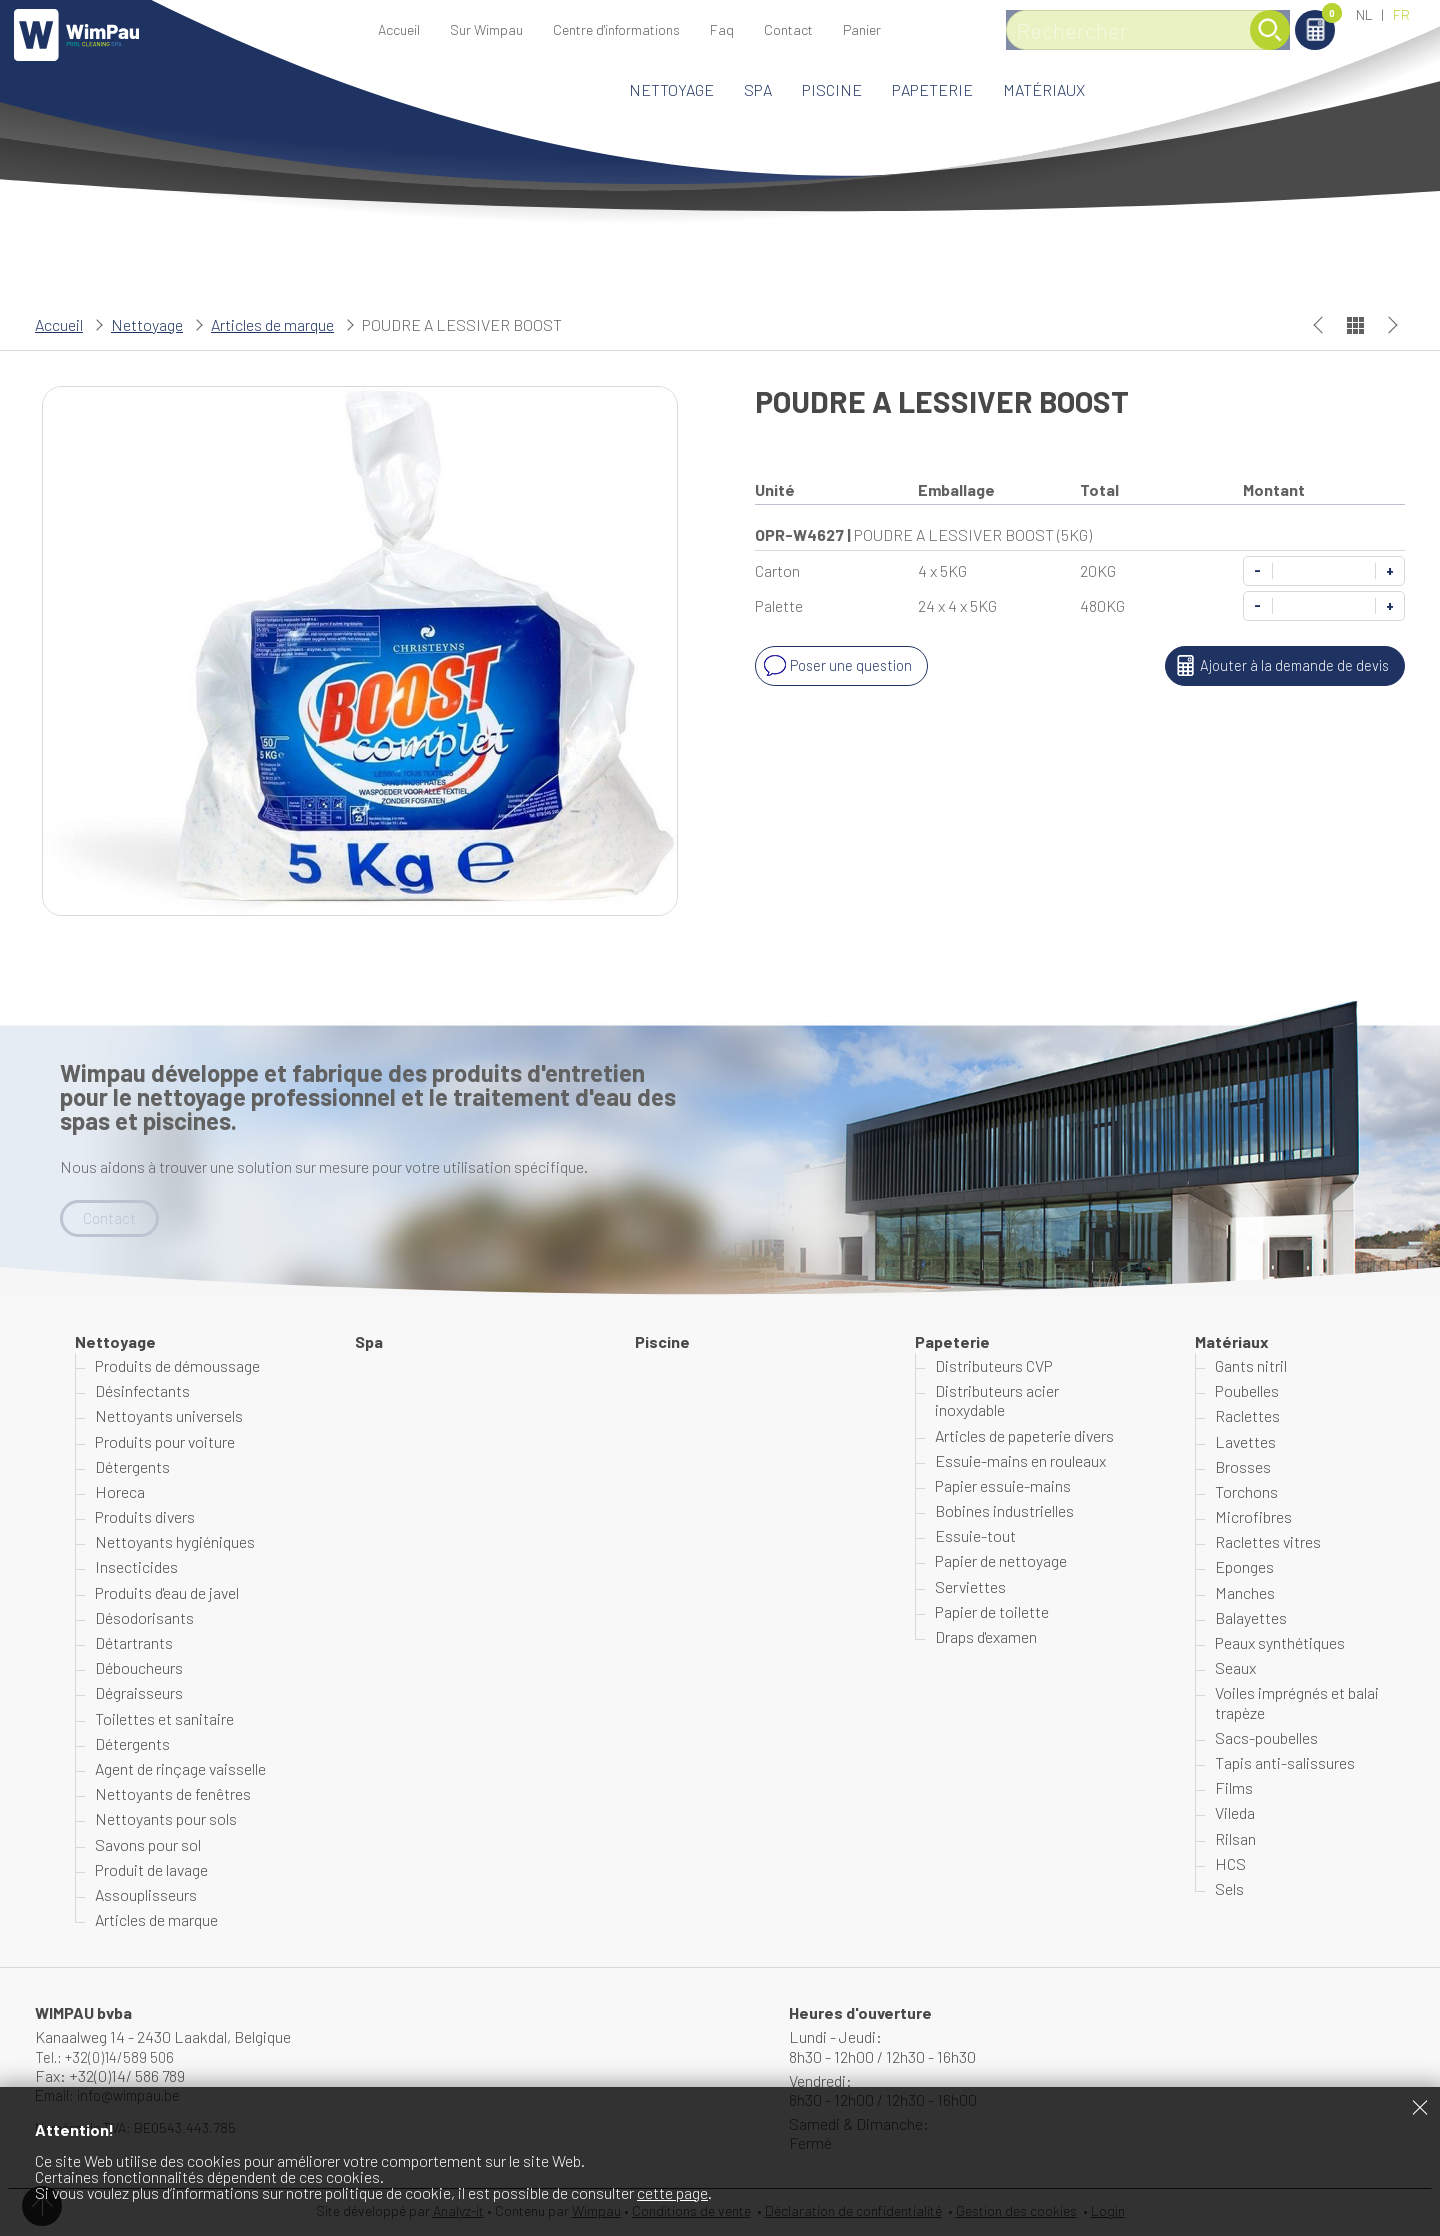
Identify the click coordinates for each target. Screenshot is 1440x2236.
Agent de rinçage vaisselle (180, 1769)
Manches (1245, 1593)
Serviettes (970, 1587)
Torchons (1246, 1492)
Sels (1229, 1889)
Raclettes (1247, 1417)
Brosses (1243, 1467)
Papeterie (932, 89)
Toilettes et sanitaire (164, 1719)
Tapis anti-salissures (1285, 1763)
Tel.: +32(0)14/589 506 (108, 2057)
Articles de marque (272, 324)
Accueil (399, 29)
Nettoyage (671, 89)
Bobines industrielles (1004, 1512)
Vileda (1235, 1814)
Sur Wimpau (486, 29)
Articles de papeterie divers (1024, 1436)
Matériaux (1044, 89)
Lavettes (1245, 1442)
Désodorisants (144, 1618)
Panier (1279, 16)
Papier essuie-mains (1003, 1486)
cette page (672, 2192)
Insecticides (136, 1568)
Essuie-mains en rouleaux (1020, 1461)
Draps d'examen (986, 1637)
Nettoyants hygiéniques (175, 1543)
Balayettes (1251, 1618)
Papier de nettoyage (1001, 1562)
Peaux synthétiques (1280, 1643)
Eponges (1244, 1568)
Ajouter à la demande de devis (1276, 666)
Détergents (132, 1467)
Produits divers (145, 1518)
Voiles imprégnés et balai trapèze (1297, 1704)
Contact (788, 29)
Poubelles (1247, 1392)
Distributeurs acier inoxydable (997, 1402)
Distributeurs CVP (994, 1366)
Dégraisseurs (139, 1694)
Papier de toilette (992, 1612)
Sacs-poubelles (1266, 1738)
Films (1234, 1789)
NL (1364, 14)
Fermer (1420, 2107)
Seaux (1235, 1669)
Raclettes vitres (1268, 1543)
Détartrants (134, 1643)
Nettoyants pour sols (166, 1820)
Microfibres (1253, 1518)
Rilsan (1235, 1839)
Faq (722, 29)
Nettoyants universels (169, 1417)
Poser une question (839, 666)
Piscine (832, 89)
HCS (1230, 1864)
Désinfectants (142, 1392)
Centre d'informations (616, 29)
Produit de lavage (151, 1870)
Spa (758, 89)
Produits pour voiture (165, 1442)
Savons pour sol (148, 1845)
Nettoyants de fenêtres (173, 1795)
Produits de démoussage (177, 1366)
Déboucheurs (139, 1669)
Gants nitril (1251, 1366)
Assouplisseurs (146, 1895)
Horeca (120, 1492)
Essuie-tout (975, 1537)
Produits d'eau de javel (167, 1593)
